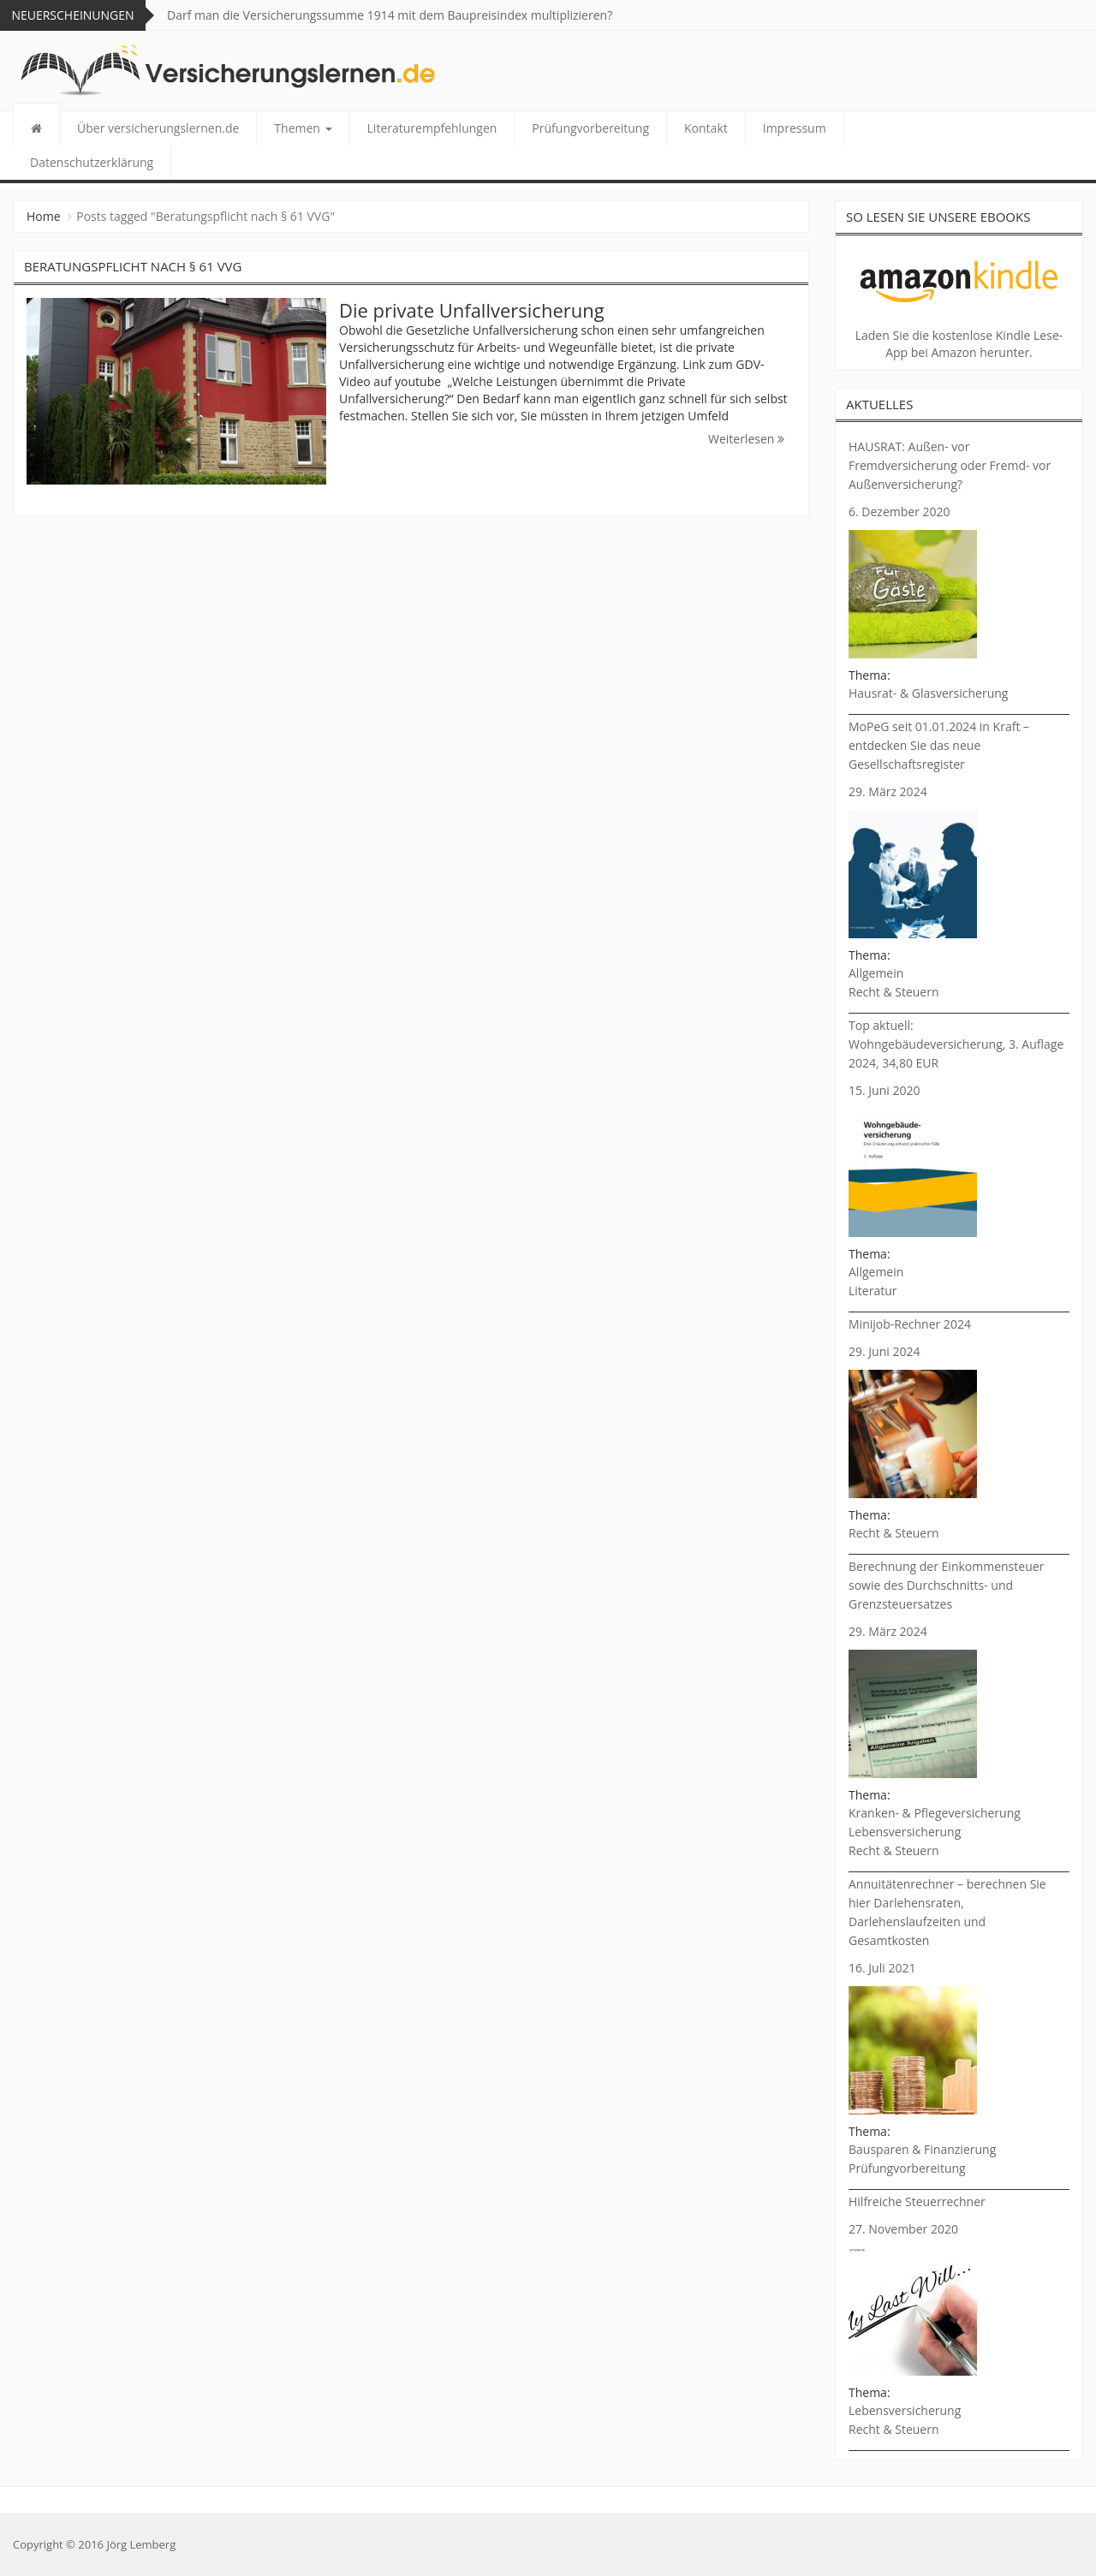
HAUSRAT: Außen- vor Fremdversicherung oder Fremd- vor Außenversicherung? (950, 465)
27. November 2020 (903, 2229)
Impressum (794, 128)
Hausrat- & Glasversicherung (928, 693)
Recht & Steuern (894, 992)
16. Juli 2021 (882, 1968)
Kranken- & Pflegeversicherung (935, 1813)
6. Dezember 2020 (899, 511)
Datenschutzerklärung (91, 162)
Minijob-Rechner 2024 (910, 1324)
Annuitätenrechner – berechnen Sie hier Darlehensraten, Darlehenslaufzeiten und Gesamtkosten (947, 1912)
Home (44, 216)
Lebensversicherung (905, 1831)
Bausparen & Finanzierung (922, 2149)
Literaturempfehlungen (432, 128)
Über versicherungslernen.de (158, 128)
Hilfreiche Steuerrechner (917, 2201)
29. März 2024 (888, 791)
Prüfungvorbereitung (590, 128)
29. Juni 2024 (884, 1351)
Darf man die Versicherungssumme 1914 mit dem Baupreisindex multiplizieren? (389, 15)
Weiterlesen (746, 439)
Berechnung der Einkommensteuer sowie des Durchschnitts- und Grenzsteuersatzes (946, 1585)
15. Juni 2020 (884, 1090)
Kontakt (706, 128)
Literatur (873, 1290)
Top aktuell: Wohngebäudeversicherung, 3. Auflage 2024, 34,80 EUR (956, 1044)
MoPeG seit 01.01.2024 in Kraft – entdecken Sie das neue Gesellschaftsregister (939, 745)
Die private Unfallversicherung (472, 310)
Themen (302, 128)
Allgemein (876, 973)
